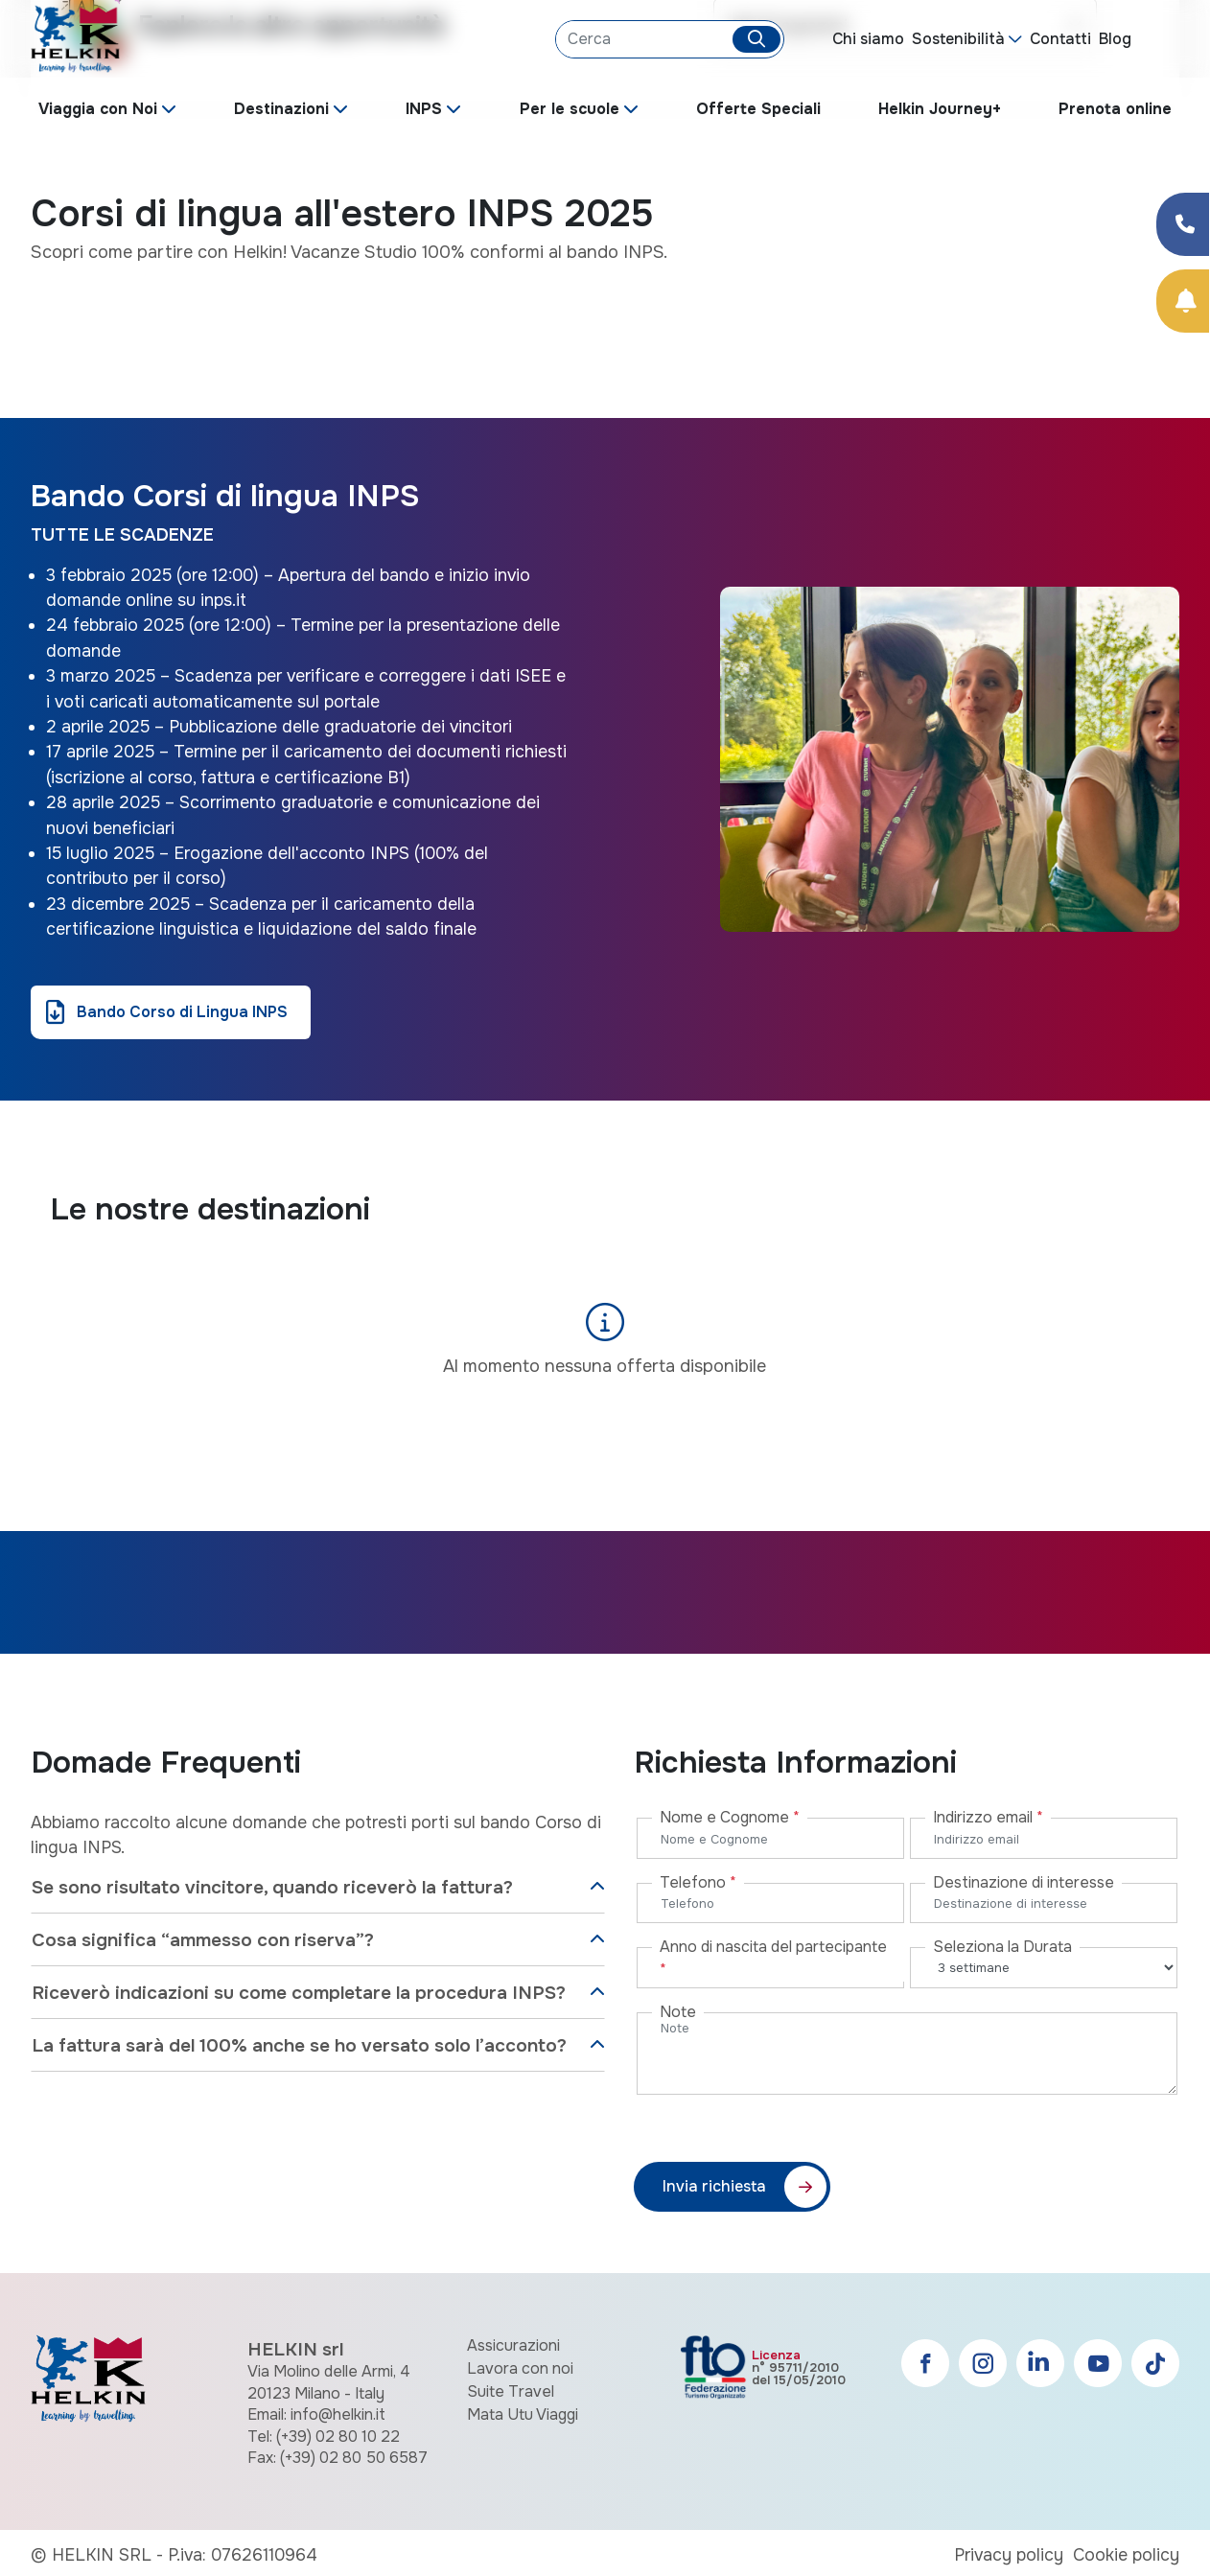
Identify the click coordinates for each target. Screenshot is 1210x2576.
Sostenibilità (958, 39)
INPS (424, 109)
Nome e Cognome (730, 1817)
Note (678, 2012)
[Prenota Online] (1182, 301)
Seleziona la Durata (1002, 1947)
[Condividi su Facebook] (1182, 224)
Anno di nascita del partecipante (773, 1958)
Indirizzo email (988, 1817)
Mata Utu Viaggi (522, 2414)
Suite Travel (510, 2391)
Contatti (1060, 39)
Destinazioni (281, 109)
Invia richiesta (714, 2186)
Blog (1115, 39)
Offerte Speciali (758, 109)
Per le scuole (569, 109)
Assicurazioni (513, 2345)
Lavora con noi (520, 2368)
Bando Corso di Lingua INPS (182, 1012)
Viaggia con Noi (97, 109)
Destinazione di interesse (1023, 1882)
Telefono (698, 1882)
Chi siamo (868, 39)
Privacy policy (1008, 2554)
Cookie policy (1126, 2554)
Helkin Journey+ (939, 109)
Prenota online (1115, 109)
